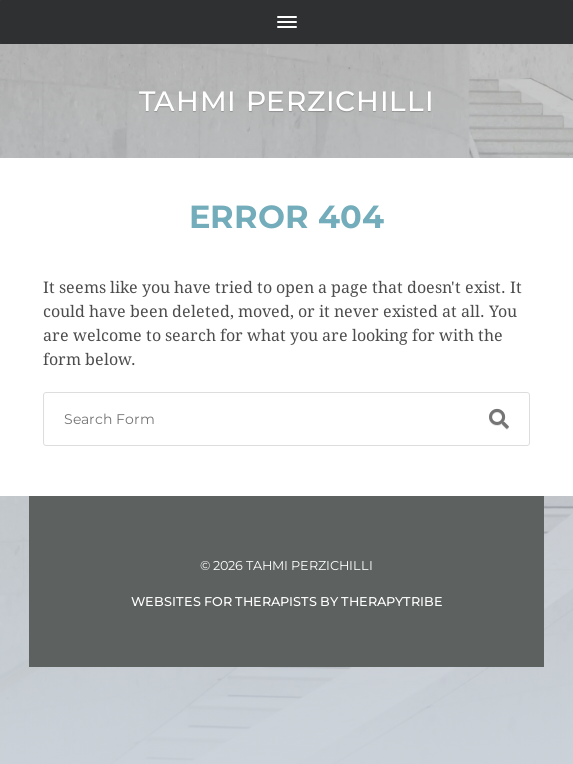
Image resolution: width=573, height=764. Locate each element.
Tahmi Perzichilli (287, 101)
